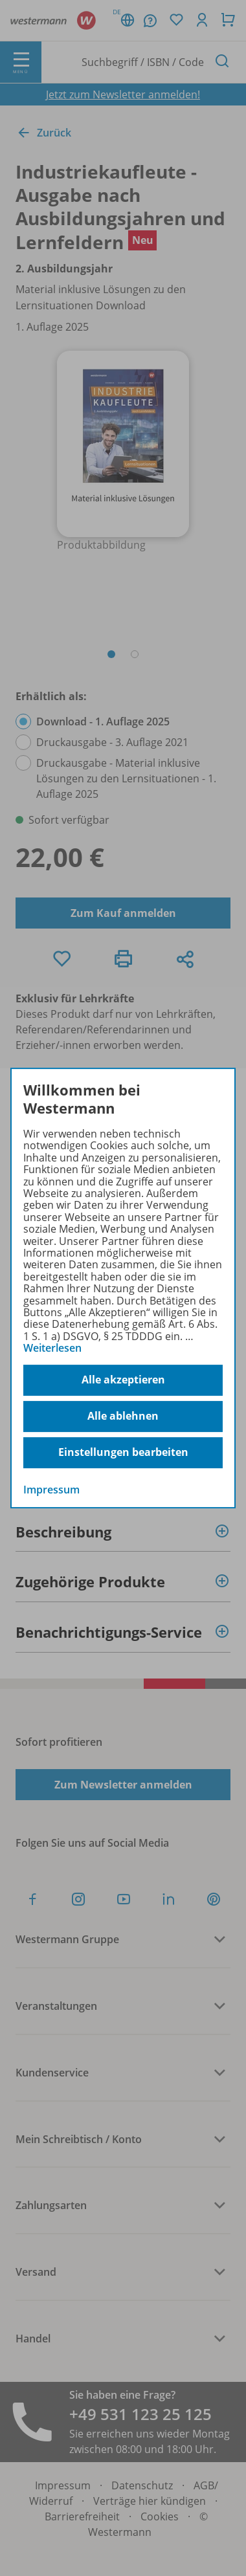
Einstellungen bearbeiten (123, 1452)
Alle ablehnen (123, 1416)
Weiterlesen (52, 1348)
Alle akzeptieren (123, 1379)
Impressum (51, 1489)
